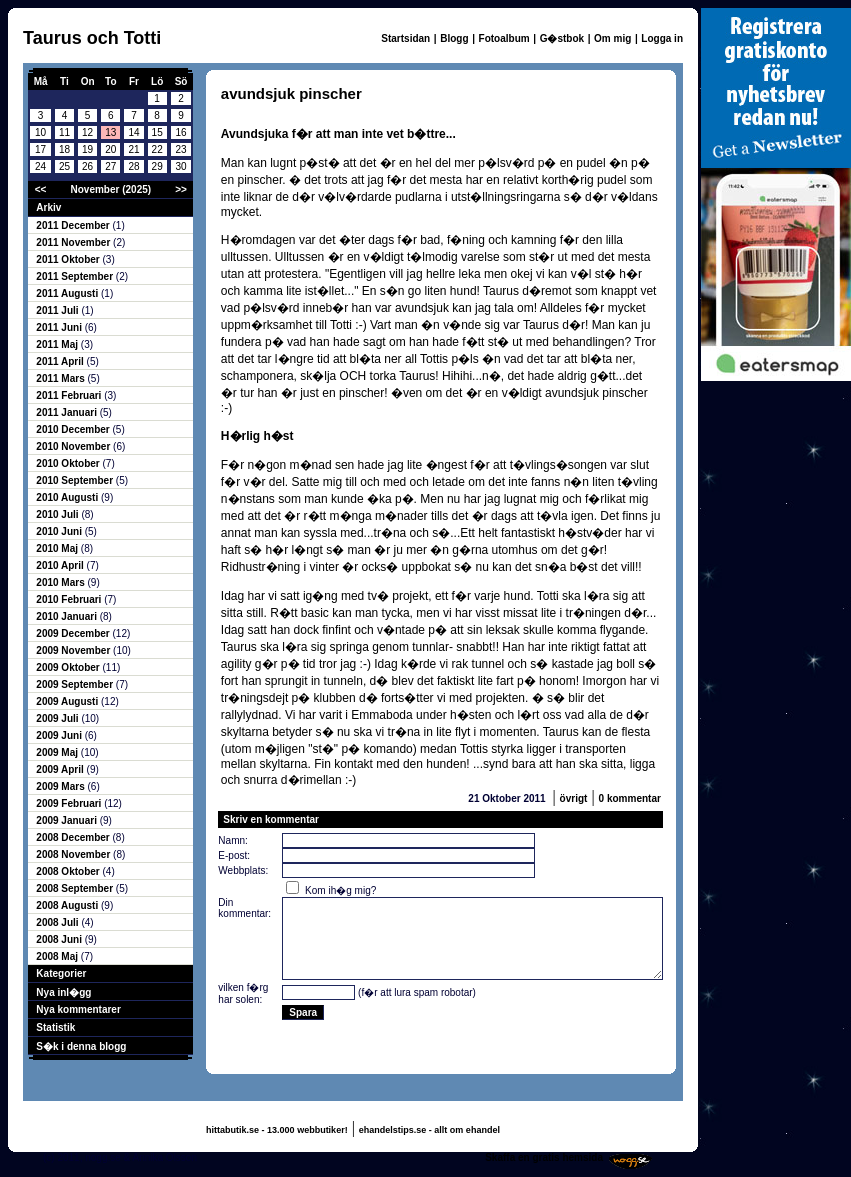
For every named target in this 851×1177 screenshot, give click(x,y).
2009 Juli (58, 718)
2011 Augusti (68, 293)
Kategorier (61, 973)
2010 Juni (60, 531)
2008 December (74, 837)
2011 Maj (58, 344)
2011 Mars (61, 378)
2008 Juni (60, 939)
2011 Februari (70, 395)
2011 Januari (67, 412)
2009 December (74, 633)
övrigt (574, 798)
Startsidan (405, 38)
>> (181, 189)
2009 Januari (67, 820)
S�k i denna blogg (81, 1046)
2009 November (74, 650)
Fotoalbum (504, 38)
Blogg (454, 38)
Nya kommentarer (78, 1009)
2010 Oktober (69, 463)
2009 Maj (58, 752)
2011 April (61, 361)
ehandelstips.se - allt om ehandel (429, 1130)
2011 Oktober (69, 259)
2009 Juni (60, 735)
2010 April (61, 565)
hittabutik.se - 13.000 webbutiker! (277, 1130)
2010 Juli (58, 514)
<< (41, 189)
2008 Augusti (68, 905)
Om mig (612, 38)
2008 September (76, 888)
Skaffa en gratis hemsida (544, 1157)
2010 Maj (58, 548)
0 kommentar (630, 798)
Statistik (55, 1027)
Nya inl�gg (63, 992)
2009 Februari (70, 803)
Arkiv (48, 207)
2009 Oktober (69, 667)
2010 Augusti (68, 497)
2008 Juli (58, 922)
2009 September (76, 684)
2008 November (74, 854)
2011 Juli (58, 310)
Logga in (662, 38)
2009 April (61, 769)
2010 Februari (70, 599)
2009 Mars (61, 786)
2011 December (74, 225)
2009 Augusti (68, 701)
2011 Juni (60, 327)
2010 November (74, 446)
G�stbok (562, 38)
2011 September (76, 276)
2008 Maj (58, 956)
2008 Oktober (69, 871)
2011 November (74, 242)
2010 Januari (67, 616)
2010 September (76, 480)
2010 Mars (61, 582)
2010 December (74, 429)
